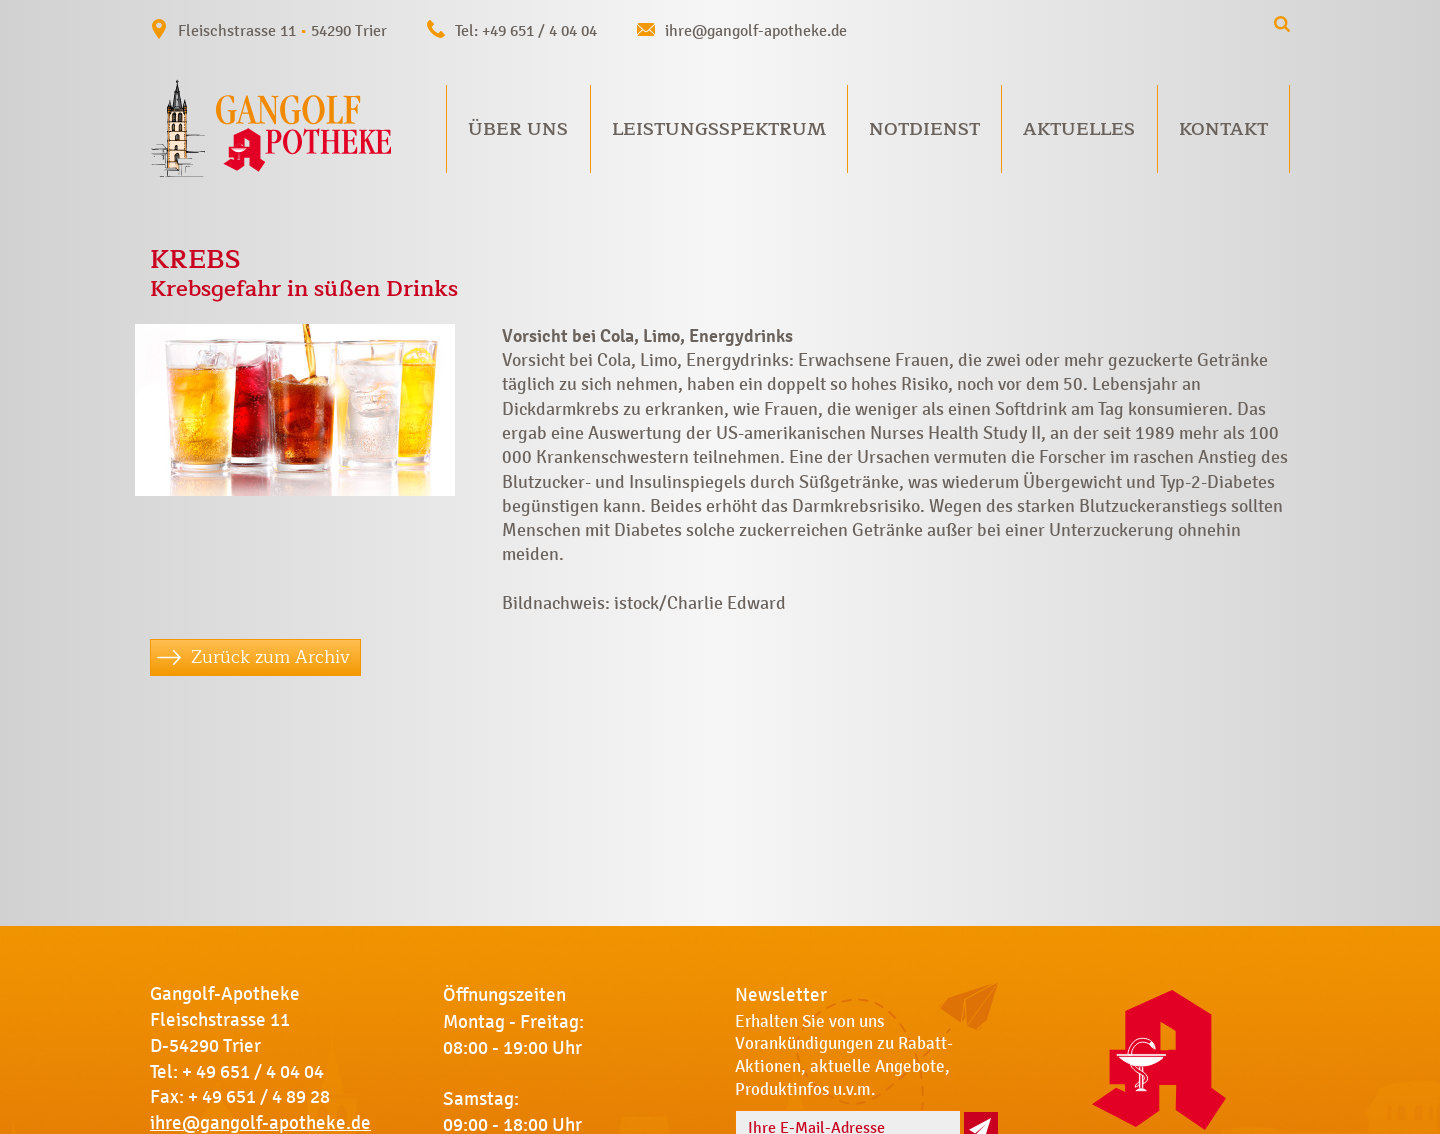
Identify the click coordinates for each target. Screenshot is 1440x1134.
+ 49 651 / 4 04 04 (253, 1072)
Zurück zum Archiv (270, 657)
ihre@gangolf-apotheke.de (756, 30)
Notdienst (924, 129)
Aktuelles (1079, 129)
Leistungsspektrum (719, 129)
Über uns (518, 129)
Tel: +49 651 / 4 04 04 (526, 30)
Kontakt (1223, 129)
